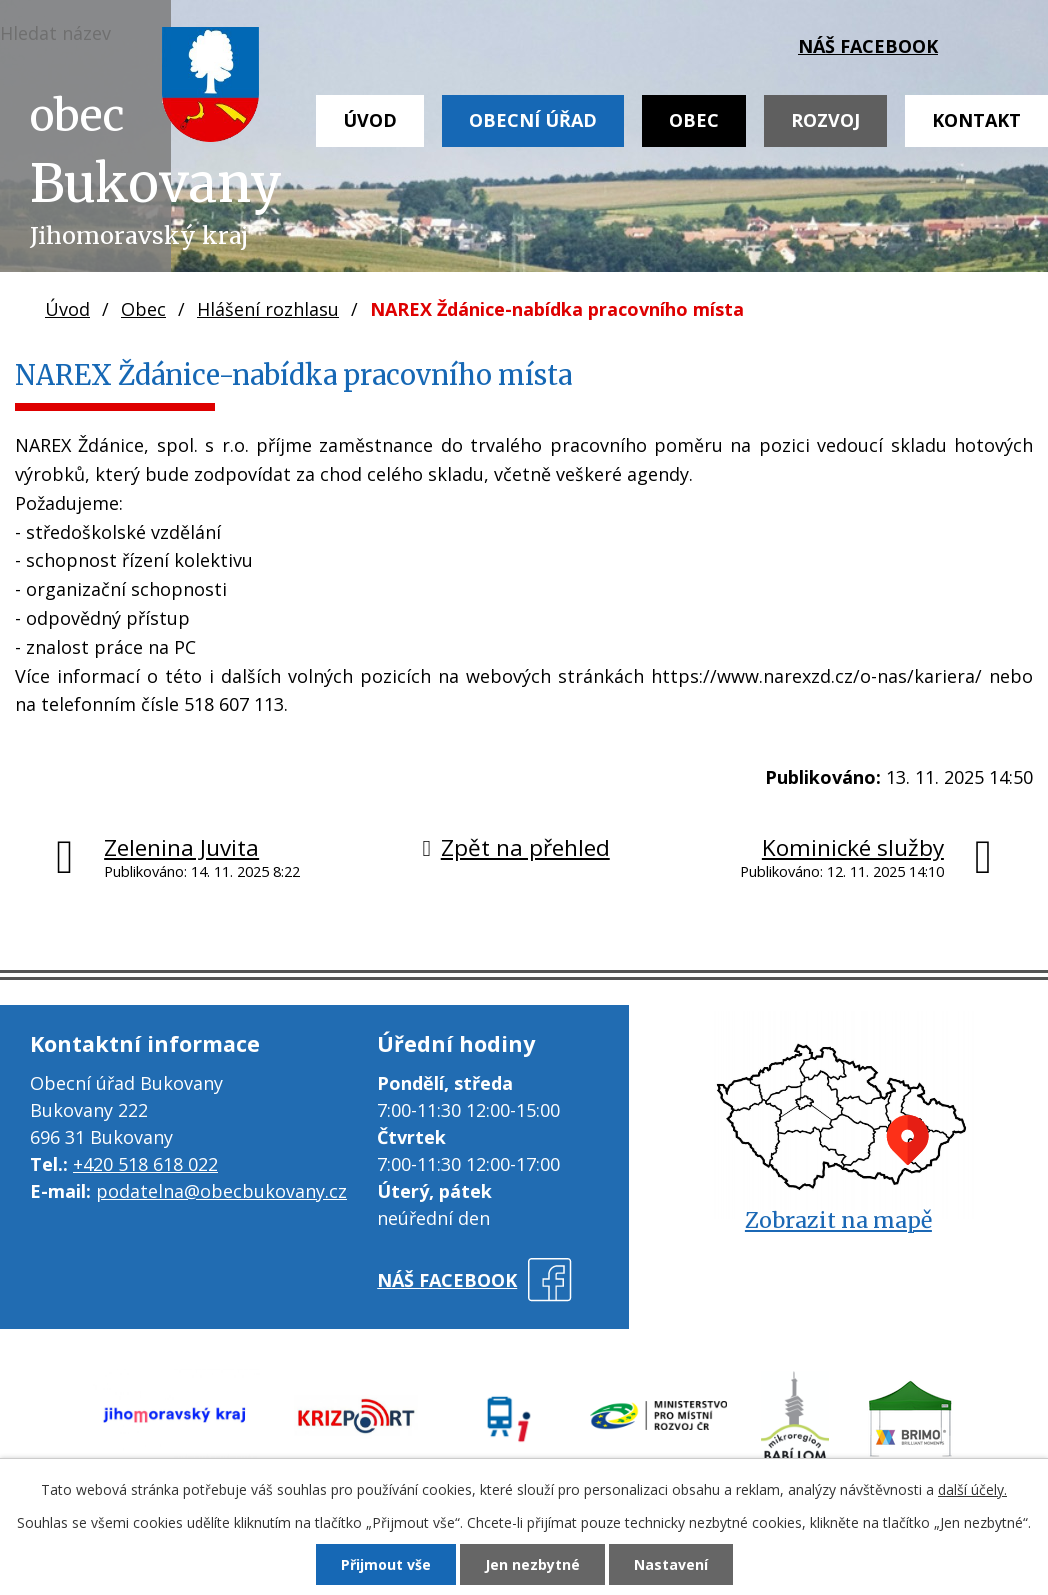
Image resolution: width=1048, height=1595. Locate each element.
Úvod (370, 120)
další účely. (972, 1489)
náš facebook (868, 46)
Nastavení (671, 1564)
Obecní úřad (533, 120)
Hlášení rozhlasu (268, 309)
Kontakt (976, 120)
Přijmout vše (386, 1564)
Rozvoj (825, 120)
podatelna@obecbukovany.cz (221, 1191)
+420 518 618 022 (145, 1164)
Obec (694, 120)
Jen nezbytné (532, 1564)
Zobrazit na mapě (838, 1220)
